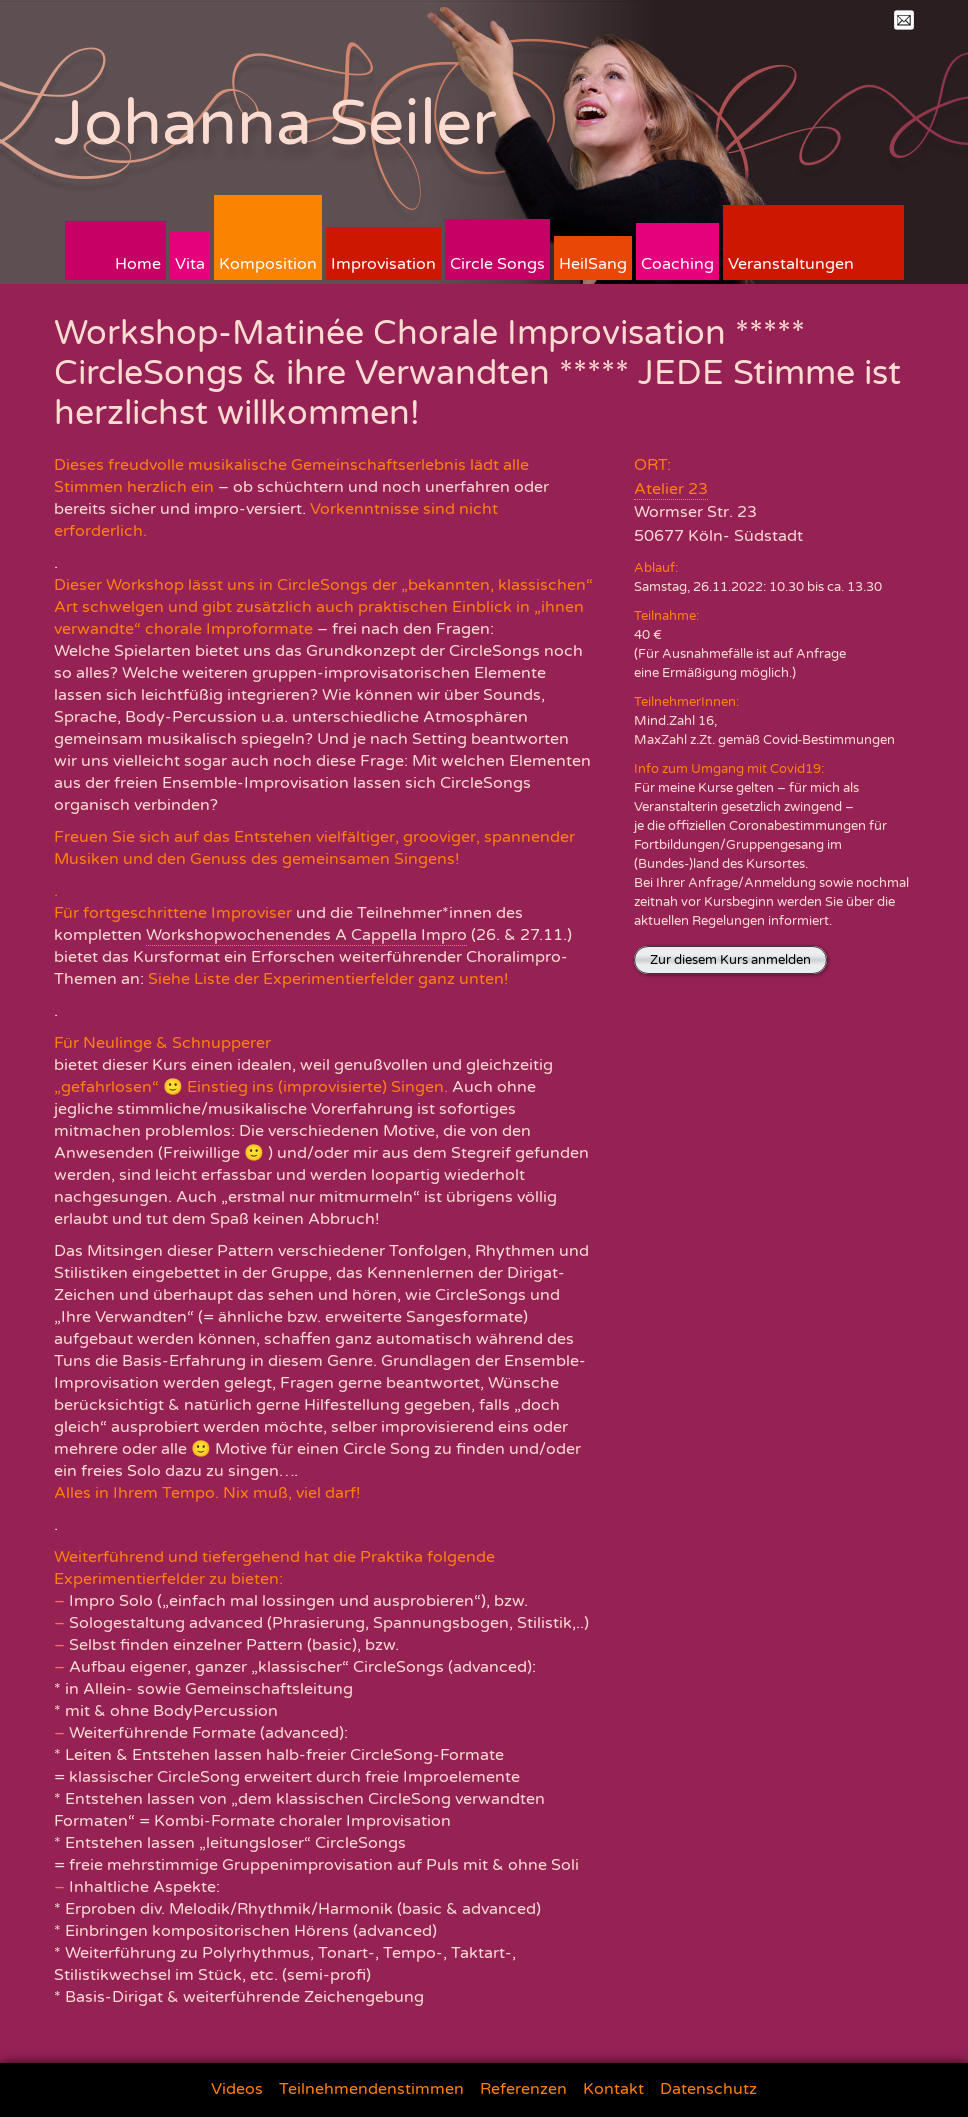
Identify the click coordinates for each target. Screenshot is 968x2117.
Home (138, 264)
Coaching (677, 264)
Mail (904, 20)
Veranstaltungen (791, 264)
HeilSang (593, 264)
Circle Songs (497, 264)
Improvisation (383, 264)
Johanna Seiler (275, 123)
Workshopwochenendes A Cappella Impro (306, 935)
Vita (190, 264)
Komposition (268, 264)
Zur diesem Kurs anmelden (730, 960)
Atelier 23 (671, 489)
